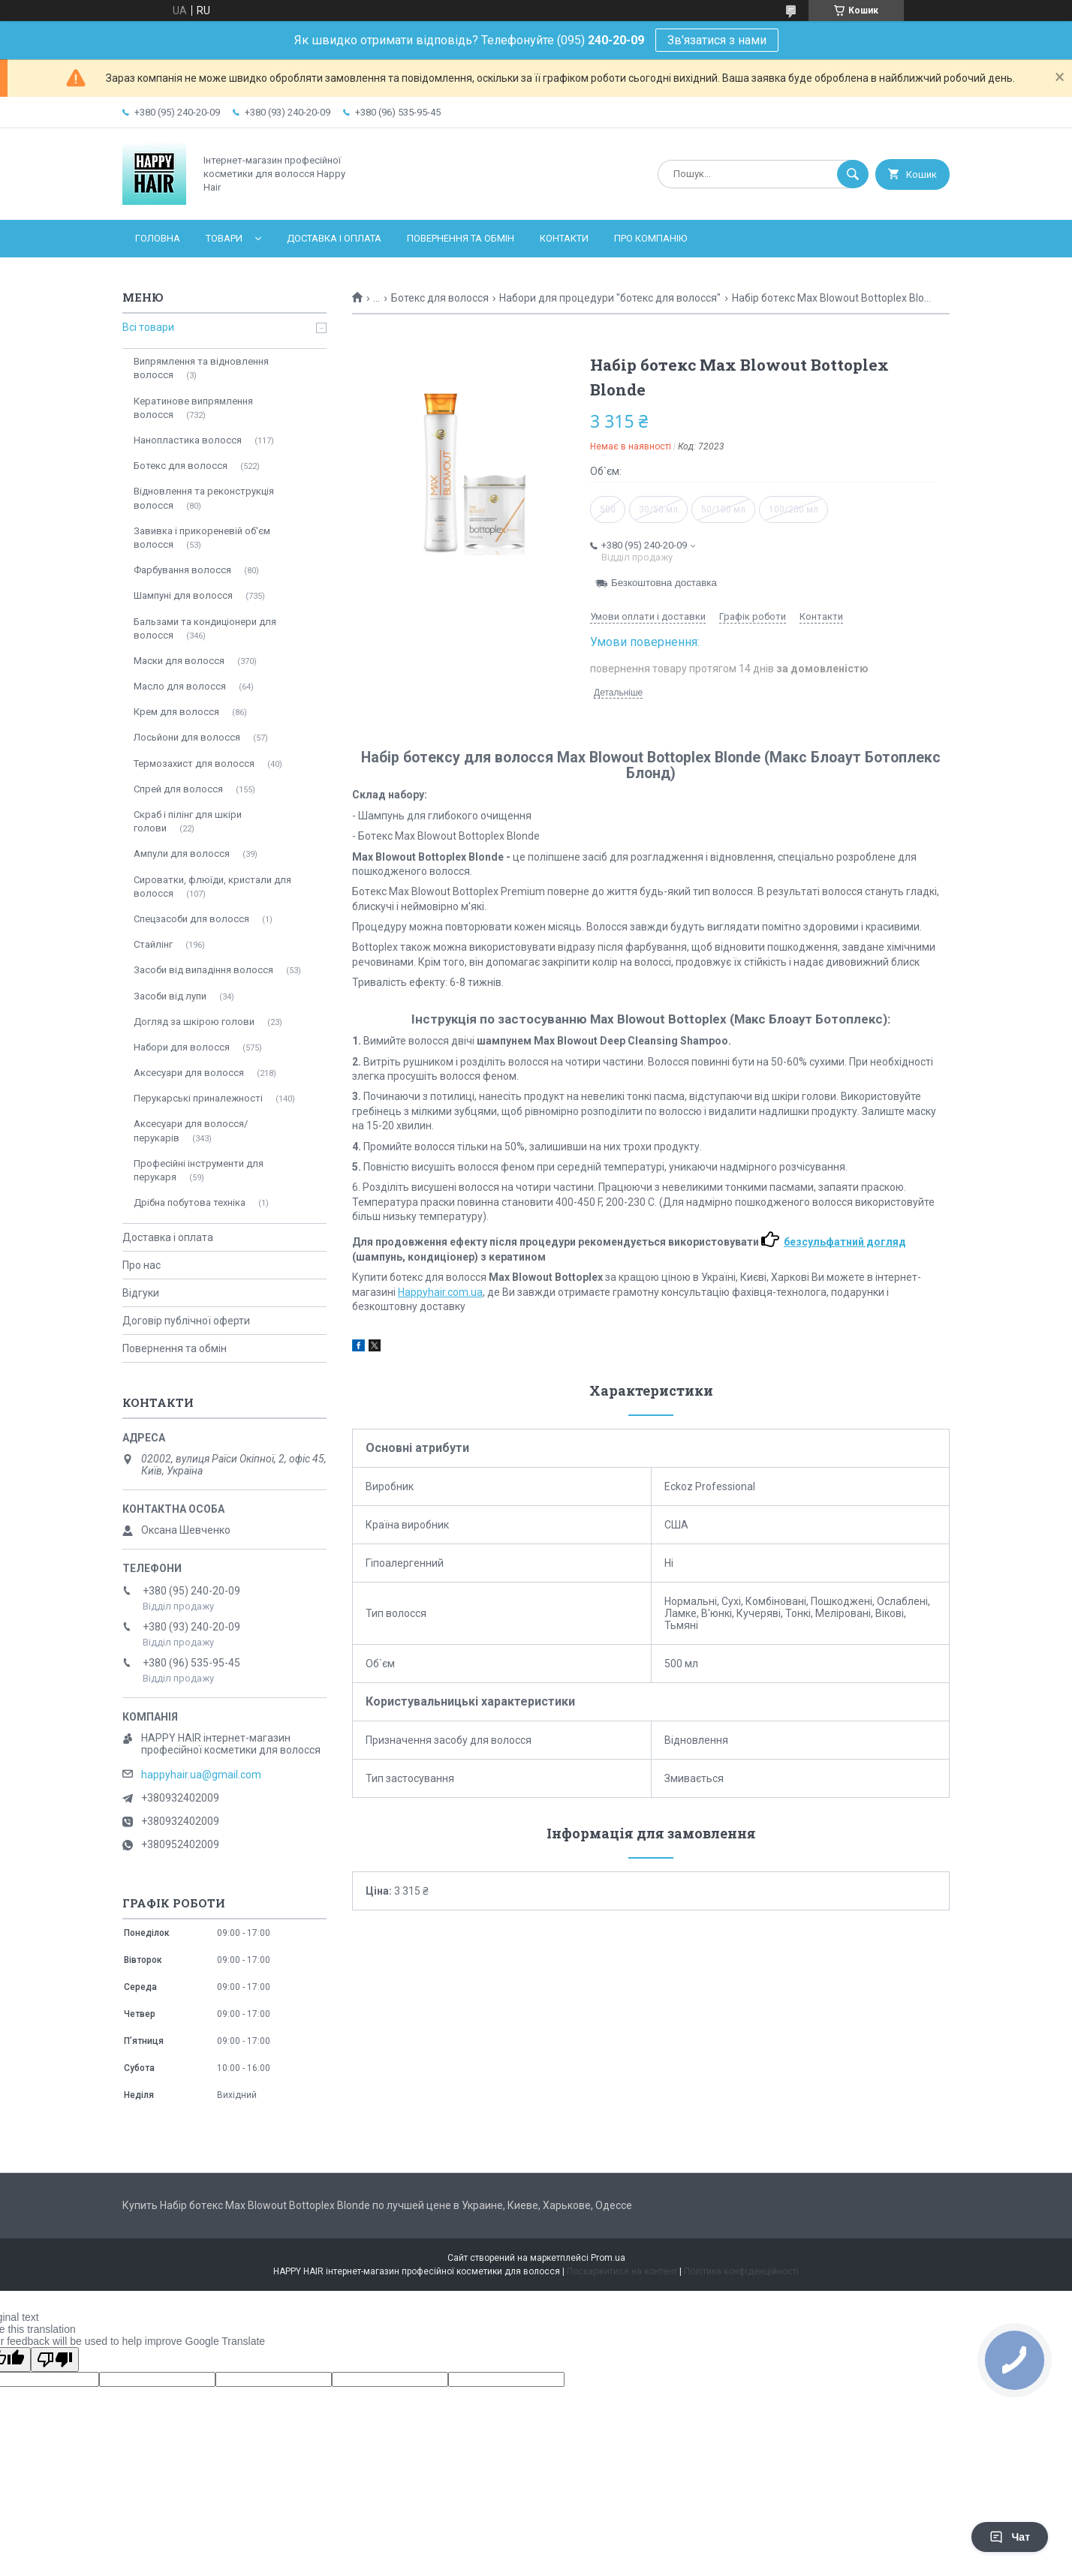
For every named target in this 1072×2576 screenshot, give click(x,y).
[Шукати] (853, 174)
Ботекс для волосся (440, 298)
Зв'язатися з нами (716, 40)
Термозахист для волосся (194, 763)
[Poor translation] (55, 2359)
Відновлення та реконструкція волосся (204, 497)
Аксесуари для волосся (189, 1072)
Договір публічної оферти (186, 1321)
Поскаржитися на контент (622, 2271)
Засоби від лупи (170, 996)
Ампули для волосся (182, 853)
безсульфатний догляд (845, 1242)
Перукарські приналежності (198, 1098)
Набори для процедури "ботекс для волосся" (610, 298)
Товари (224, 238)
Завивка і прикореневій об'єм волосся (202, 537)
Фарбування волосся (182, 570)
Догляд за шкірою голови (194, 1021)
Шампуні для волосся (183, 595)
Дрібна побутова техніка (189, 1202)
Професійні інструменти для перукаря (198, 1170)
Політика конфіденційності (741, 2271)
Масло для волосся (180, 686)
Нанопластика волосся (188, 440)
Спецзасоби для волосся (191, 918)
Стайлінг (153, 944)
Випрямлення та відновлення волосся (201, 368)
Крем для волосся (176, 711)
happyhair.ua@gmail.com (201, 1775)
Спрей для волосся (178, 789)
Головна (157, 238)
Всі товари (148, 327)
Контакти (564, 238)
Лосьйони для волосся (187, 737)
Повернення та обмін (460, 238)
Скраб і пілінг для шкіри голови (188, 821)
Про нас (141, 1265)
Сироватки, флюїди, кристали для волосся (212, 886)
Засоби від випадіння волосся (203, 969)
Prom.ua (608, 2258)
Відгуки (140, 1293)
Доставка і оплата (334, 238)
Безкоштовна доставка (664, 582)
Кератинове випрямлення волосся (193, 407)
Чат (1009, 2537)
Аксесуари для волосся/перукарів (191, 1130)
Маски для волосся (179, 660)
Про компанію (650, 238)
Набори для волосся (182, 1047)
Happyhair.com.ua (440, 1292)
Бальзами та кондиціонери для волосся (205, 628)
